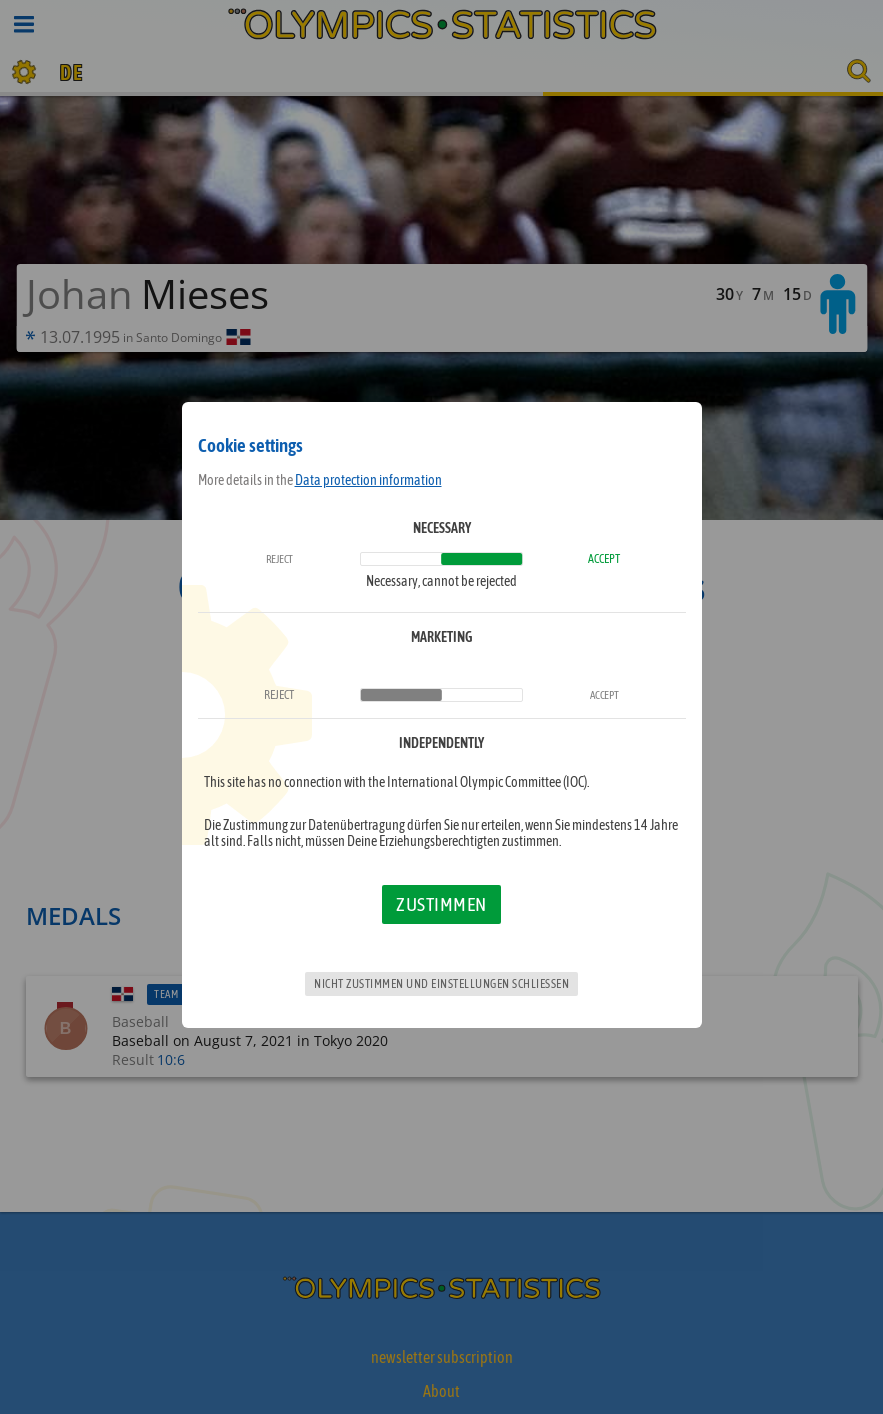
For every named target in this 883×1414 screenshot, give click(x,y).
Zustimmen (441, 904)
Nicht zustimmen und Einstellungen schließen (441, 984)
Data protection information (368, 480)
